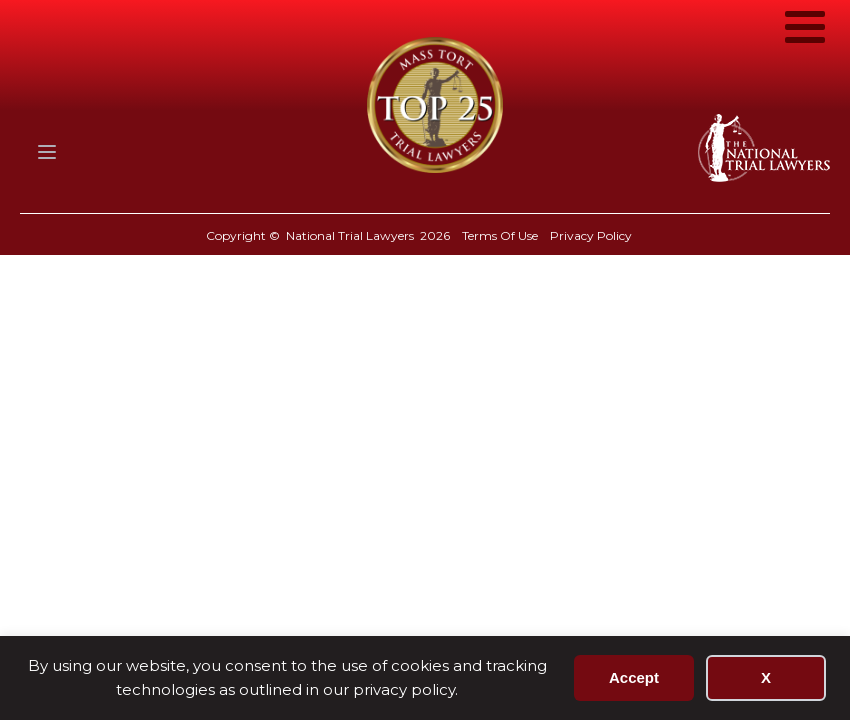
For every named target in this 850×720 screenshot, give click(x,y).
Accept (634, 677)
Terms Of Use (500, 235)
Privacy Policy (591, 235)
